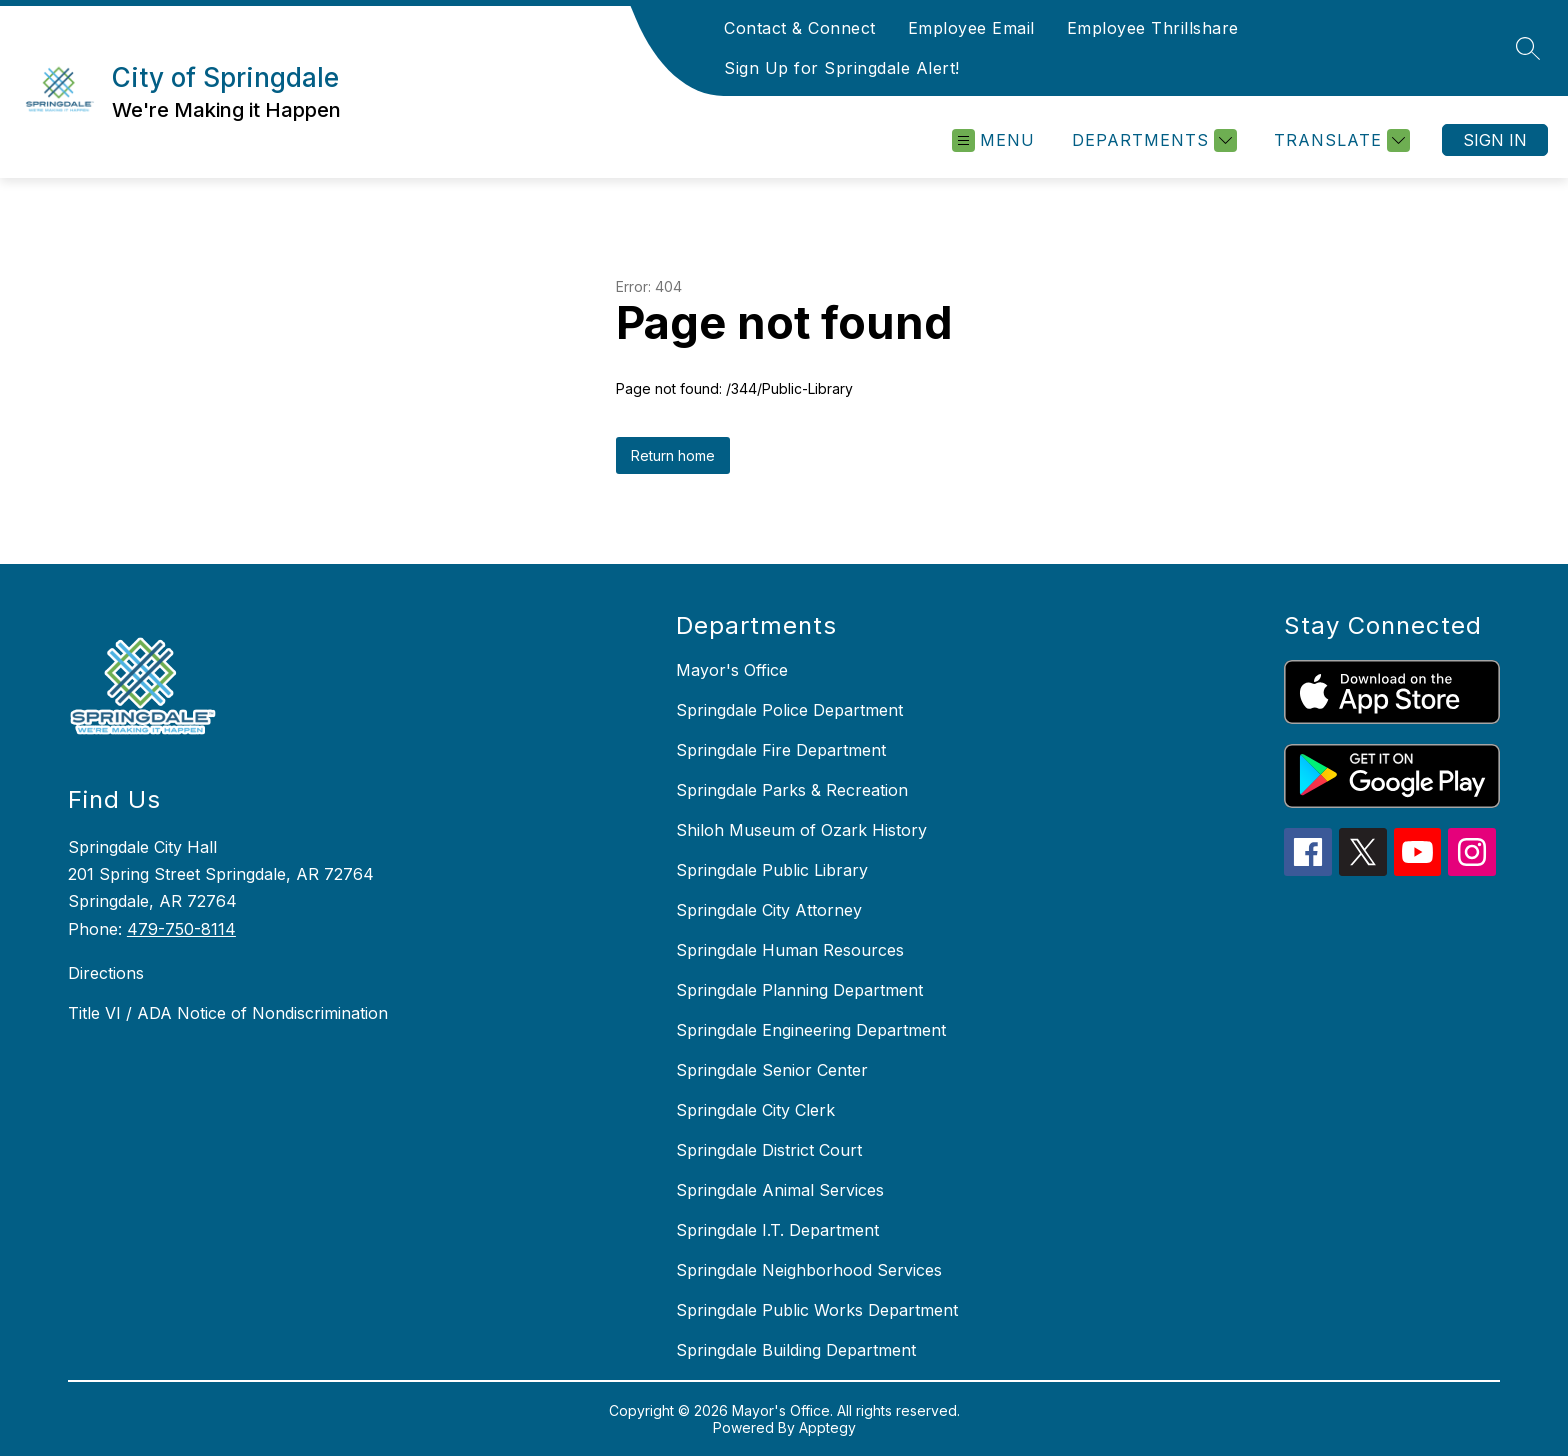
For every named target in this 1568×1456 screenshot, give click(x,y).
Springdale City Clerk (755, 1110)
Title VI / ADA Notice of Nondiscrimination (228, 1013)
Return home (673, 455)
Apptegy (827, 1427)
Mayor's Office (732, 670)
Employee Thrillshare (1153, 28)
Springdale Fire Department (781, 750)
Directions (106, 973)
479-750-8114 (181, 929)
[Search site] (1528, 48)
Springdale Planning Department (799, 990)
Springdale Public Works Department (817, 1310)
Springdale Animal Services (780, 1190)
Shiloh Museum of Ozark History (801, 830)
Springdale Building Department (796, 1350)
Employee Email (971, 28)
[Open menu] (993, 140)
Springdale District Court (769, 1150)
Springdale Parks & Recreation (792, 790)
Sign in (1495, 140)
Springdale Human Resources (790, 950)
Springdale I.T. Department (777, 1230)
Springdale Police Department (789, 710)
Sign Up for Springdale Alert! (842, 68)
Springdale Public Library (772, 870)
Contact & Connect (800, 28)
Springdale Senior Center (772, 1070)
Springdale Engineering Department (811, 1030)
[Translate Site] (1339, 140)
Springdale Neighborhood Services (809, 1270)
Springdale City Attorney (769, 910)
